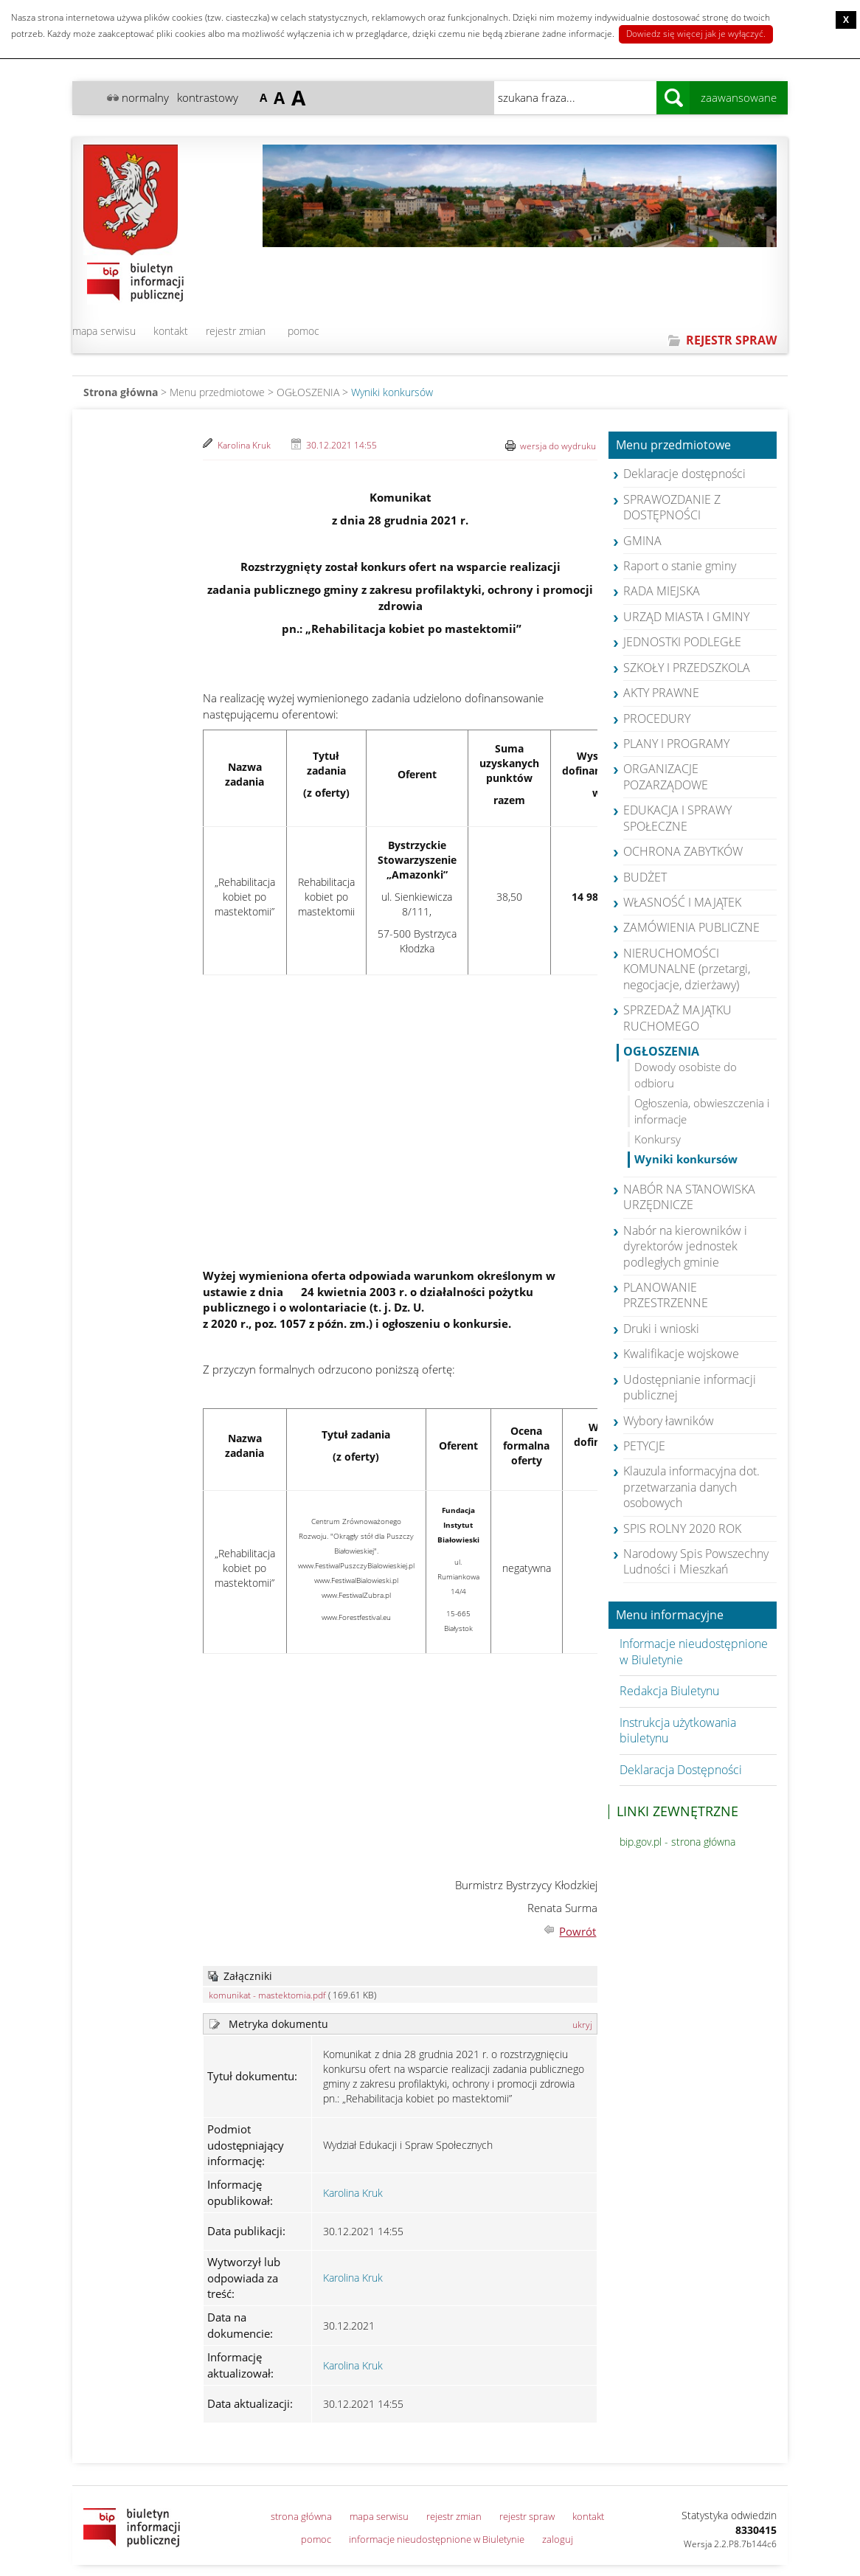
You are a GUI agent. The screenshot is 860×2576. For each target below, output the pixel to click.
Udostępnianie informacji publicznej (689, 1387)
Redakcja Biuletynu (669, 1691)
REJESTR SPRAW (731, 340)
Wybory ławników (668, 1421)
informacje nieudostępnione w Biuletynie (436, 2539)
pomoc (303, 331)
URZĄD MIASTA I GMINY (686, 617)
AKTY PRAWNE (661, 693)
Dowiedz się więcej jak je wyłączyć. (696, 33)
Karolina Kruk (244, 445)
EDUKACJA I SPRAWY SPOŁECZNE (677, 818)
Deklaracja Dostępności (681, 1770)
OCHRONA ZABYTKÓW (683, 851)
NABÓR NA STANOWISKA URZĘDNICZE (689, 1197)
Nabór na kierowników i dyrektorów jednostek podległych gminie (685, 1246)
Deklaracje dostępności (684, 473)
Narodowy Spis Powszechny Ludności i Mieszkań (696, 1561)
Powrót (577, 1931)
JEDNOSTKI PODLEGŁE (682, 642)
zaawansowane (739, 97)
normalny (145, 97)
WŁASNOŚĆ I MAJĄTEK (682, 902)
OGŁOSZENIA (308, 392)
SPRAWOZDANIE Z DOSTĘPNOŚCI (672, 507)
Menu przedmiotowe (673, 445)
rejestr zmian (236, 331)
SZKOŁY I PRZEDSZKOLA (686, 667)
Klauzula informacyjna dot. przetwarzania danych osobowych (691, 1487)
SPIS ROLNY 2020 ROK (682, 1528)
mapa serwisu (104, 331)
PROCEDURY (656, 718)
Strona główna (120, 392)
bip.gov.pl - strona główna (677, 1842)
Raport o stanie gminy (679, 566)
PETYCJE (644, 1446)
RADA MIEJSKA (661, 591)
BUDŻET (645, 877)
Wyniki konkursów (392, 392)
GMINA (642, 541)
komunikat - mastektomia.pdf (267, 1995)
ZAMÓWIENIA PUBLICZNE (691, 927)
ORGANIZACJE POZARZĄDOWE (665, 776)
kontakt (170, 331)
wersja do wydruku (558, 446)
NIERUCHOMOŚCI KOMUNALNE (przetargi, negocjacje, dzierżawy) (686, 969)
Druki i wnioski (661, 1328)
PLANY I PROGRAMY (676, 743)
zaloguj (557, 2539)
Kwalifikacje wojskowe (681, 1354)
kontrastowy (207, 97)
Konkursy (657, 1139)
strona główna (301, 2516)
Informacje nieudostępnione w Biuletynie (694, 1651)
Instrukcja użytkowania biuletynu (678, 1730)
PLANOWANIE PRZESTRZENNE (665, 1295)
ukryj (582, 2024)
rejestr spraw (527, 2516)
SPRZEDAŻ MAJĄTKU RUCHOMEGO (677, 1017)
